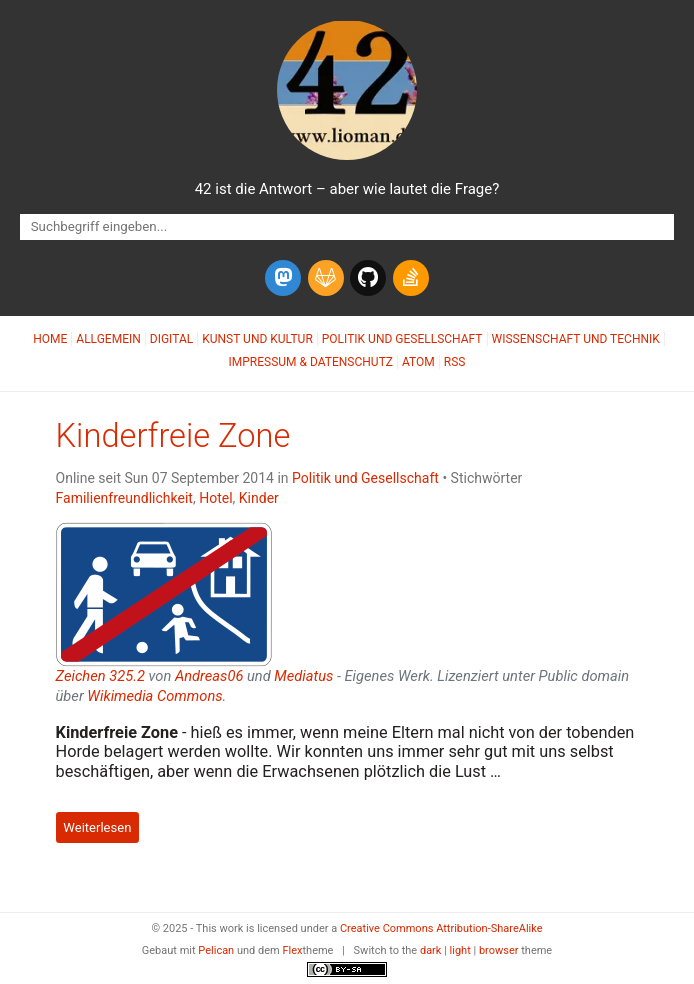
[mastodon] (283, 278)
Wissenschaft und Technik (576, 339)
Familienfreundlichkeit (124, 498)
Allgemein (108, 339)
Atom (418, 362)
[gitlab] (326, 278)
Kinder (259, 498)
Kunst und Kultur (257, 339)
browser (499, 950)
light (460, 950)
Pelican (216, 950)
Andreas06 (209, 676)
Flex (292, 950)
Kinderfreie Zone (173, 436)
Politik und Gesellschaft (402, 339)
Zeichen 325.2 (100, 676)
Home (50, 339)
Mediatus (303, 676)
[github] (368, 278)
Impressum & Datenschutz (311, 362)
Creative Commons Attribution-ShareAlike (441, 928)
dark (431, 950)
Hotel (215, 498)
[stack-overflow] (411, 278)
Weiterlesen (97, 827)
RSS (455, 362)
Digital (171, 339)
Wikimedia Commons (154, 696)
